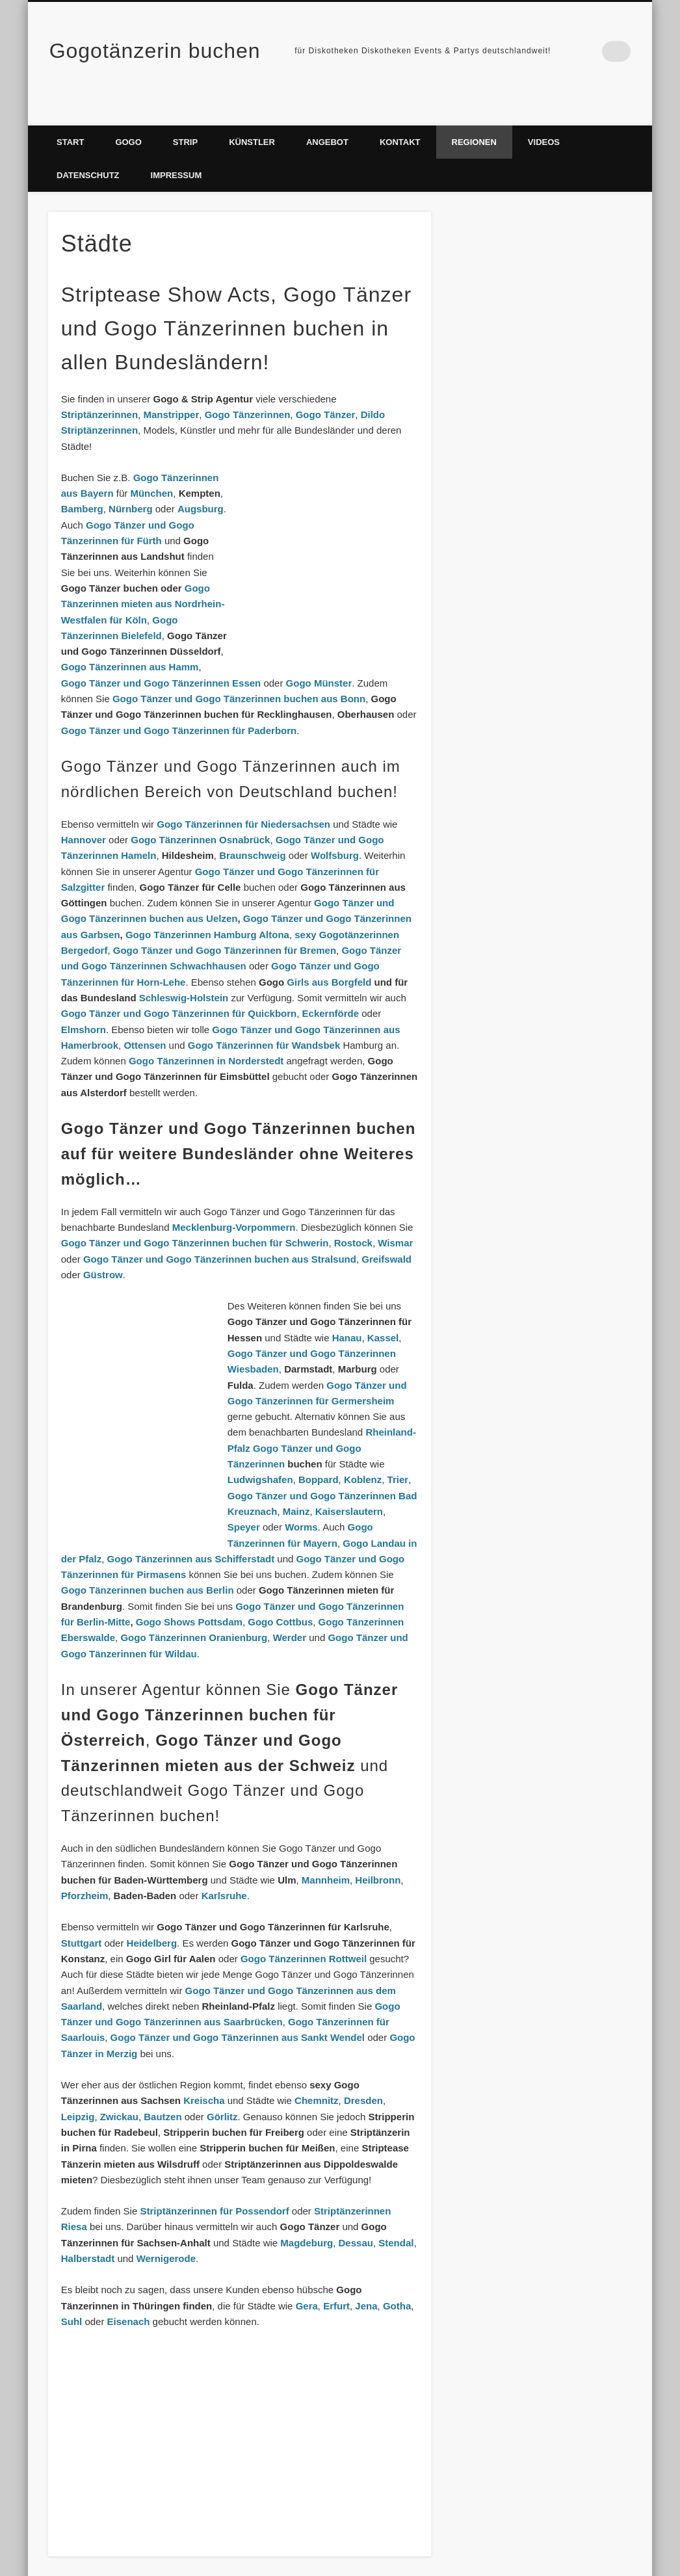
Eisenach (128, 2295)
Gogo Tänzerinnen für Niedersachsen (243, 798)
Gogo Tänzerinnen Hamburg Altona (207, 908)
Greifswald (386, 1232)
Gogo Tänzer (326, 388)
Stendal (395, 2216)
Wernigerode (166, 2232)
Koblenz (363, 1453)
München (151, 467)
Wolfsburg (335, 829)
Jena (366, 2279)
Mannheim (326, 1854)
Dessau (356, 2216)
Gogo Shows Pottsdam (189, 1595)
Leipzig (78, 2090)
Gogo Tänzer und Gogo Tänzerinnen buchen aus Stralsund (219, 1232)
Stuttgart (81, 1917)
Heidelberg (152, 1917)
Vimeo (593, 51)
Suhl (72, 2295)
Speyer (244, 1500)
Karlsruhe (224, 1869)
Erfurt (336, 2279)
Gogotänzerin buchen (155, 50)
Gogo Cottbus (280, 1595)
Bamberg (82, 482)
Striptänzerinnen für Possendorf (214, 2184)
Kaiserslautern (349, 1485)
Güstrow (103, 1248)
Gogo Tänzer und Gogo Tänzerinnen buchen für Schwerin (195, 1216)
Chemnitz (316, 2074)
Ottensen (145, 1019)
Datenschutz (88, 149)
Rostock (353, 1216)
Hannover (83, 813)
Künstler (252, 116)
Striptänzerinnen (99, 388)
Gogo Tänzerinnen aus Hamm (130, 640)
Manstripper (171, 388)
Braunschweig (252, 829)
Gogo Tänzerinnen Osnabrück (200, 813)
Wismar (395, 1216)
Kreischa (203, 2074)
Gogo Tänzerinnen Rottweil (304, 1932)
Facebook (566, 51)
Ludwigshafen (260, 1453)
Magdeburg (306, 2216)
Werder (289, 1611)
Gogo (128, 116)
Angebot (327, 116)
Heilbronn (377, 1854)
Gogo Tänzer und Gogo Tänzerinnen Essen (161, 657)
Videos (544, 116)
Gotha (397, 2279)
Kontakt (400, 116)
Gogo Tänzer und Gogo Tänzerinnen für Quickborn (179, 987)
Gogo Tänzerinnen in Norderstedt (206, 1034)
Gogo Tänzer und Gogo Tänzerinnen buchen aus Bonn (238, 672)
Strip (185, 116)
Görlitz (222, 2090)
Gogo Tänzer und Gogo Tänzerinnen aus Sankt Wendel (238, 2011)
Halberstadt (88, 2232)
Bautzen (162, 2090)
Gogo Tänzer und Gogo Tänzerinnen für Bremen (224, 924)
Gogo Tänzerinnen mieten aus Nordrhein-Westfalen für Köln (143, 578)
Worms (301, 1500)
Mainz (296, 1485)
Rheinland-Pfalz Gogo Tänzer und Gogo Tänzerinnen (322, 1421)
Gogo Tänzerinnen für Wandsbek (264, 1019)
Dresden (363, 2074)
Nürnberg (131, 482)
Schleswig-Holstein (184, 971)
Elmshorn (83, 1002)
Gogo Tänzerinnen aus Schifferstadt (191, 1532)
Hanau (347, 1311)
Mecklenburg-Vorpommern (234, 1201)
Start (70, 116)
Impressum (176, 149)
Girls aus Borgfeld (329, 956)
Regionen (474, 116)
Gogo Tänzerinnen (248, 388)
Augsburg (200, 482)
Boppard (318, 1453)
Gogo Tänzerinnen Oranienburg (193, 1611)
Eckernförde (331, 987)
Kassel (383, 1311)
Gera (307, 2279)
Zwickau (119, 2090)
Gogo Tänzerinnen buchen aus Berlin (147, 1564)
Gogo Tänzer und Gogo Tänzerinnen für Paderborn (179, 704)
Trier (398, 1453)
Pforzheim (85, 1869)
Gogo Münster (319, 657)
